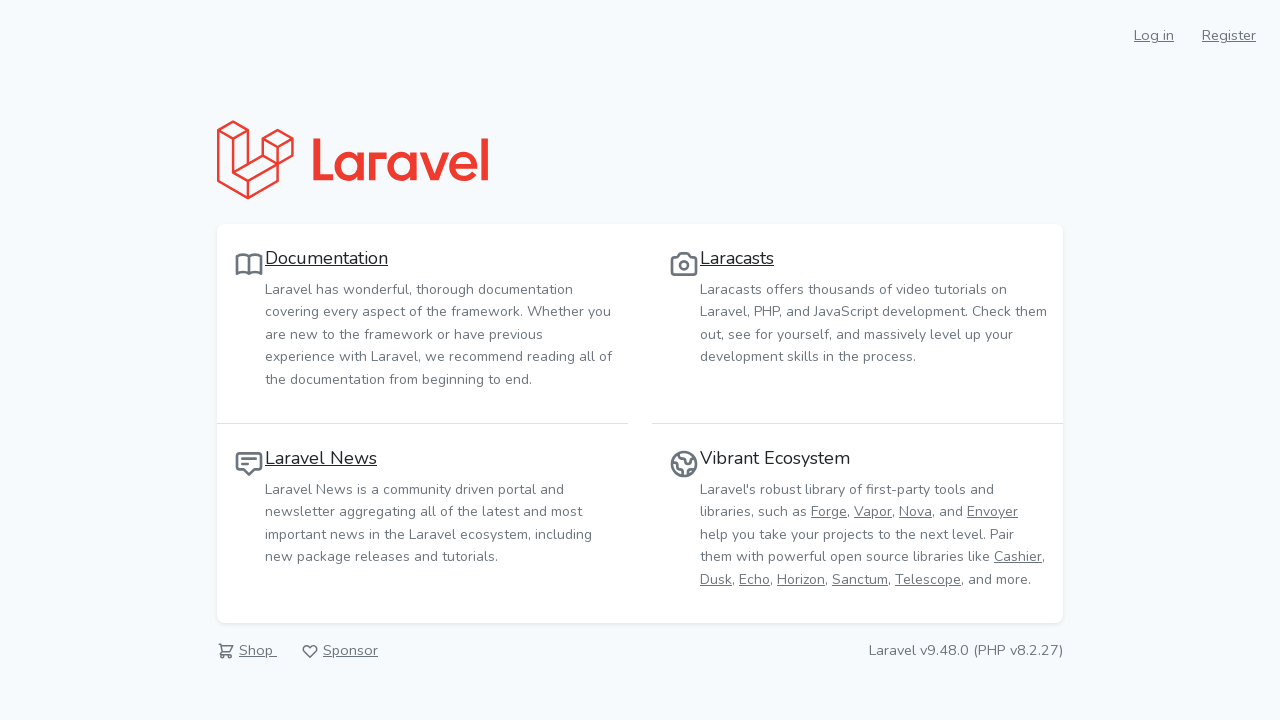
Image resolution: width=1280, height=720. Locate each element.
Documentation (326, 258)
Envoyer (992, 511)
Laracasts (737, 258)
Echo (754, 579)
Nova (915, 511)
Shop (258, 650)
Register (1229, 35)
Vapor (873, 511)
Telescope (928, 579)
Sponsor (350, 650)
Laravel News (321, 458)
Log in (1154, 35)
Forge (829, 511)
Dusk (716, 579)
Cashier (1018, 556)
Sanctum (860, 579)
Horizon (801, 579)
